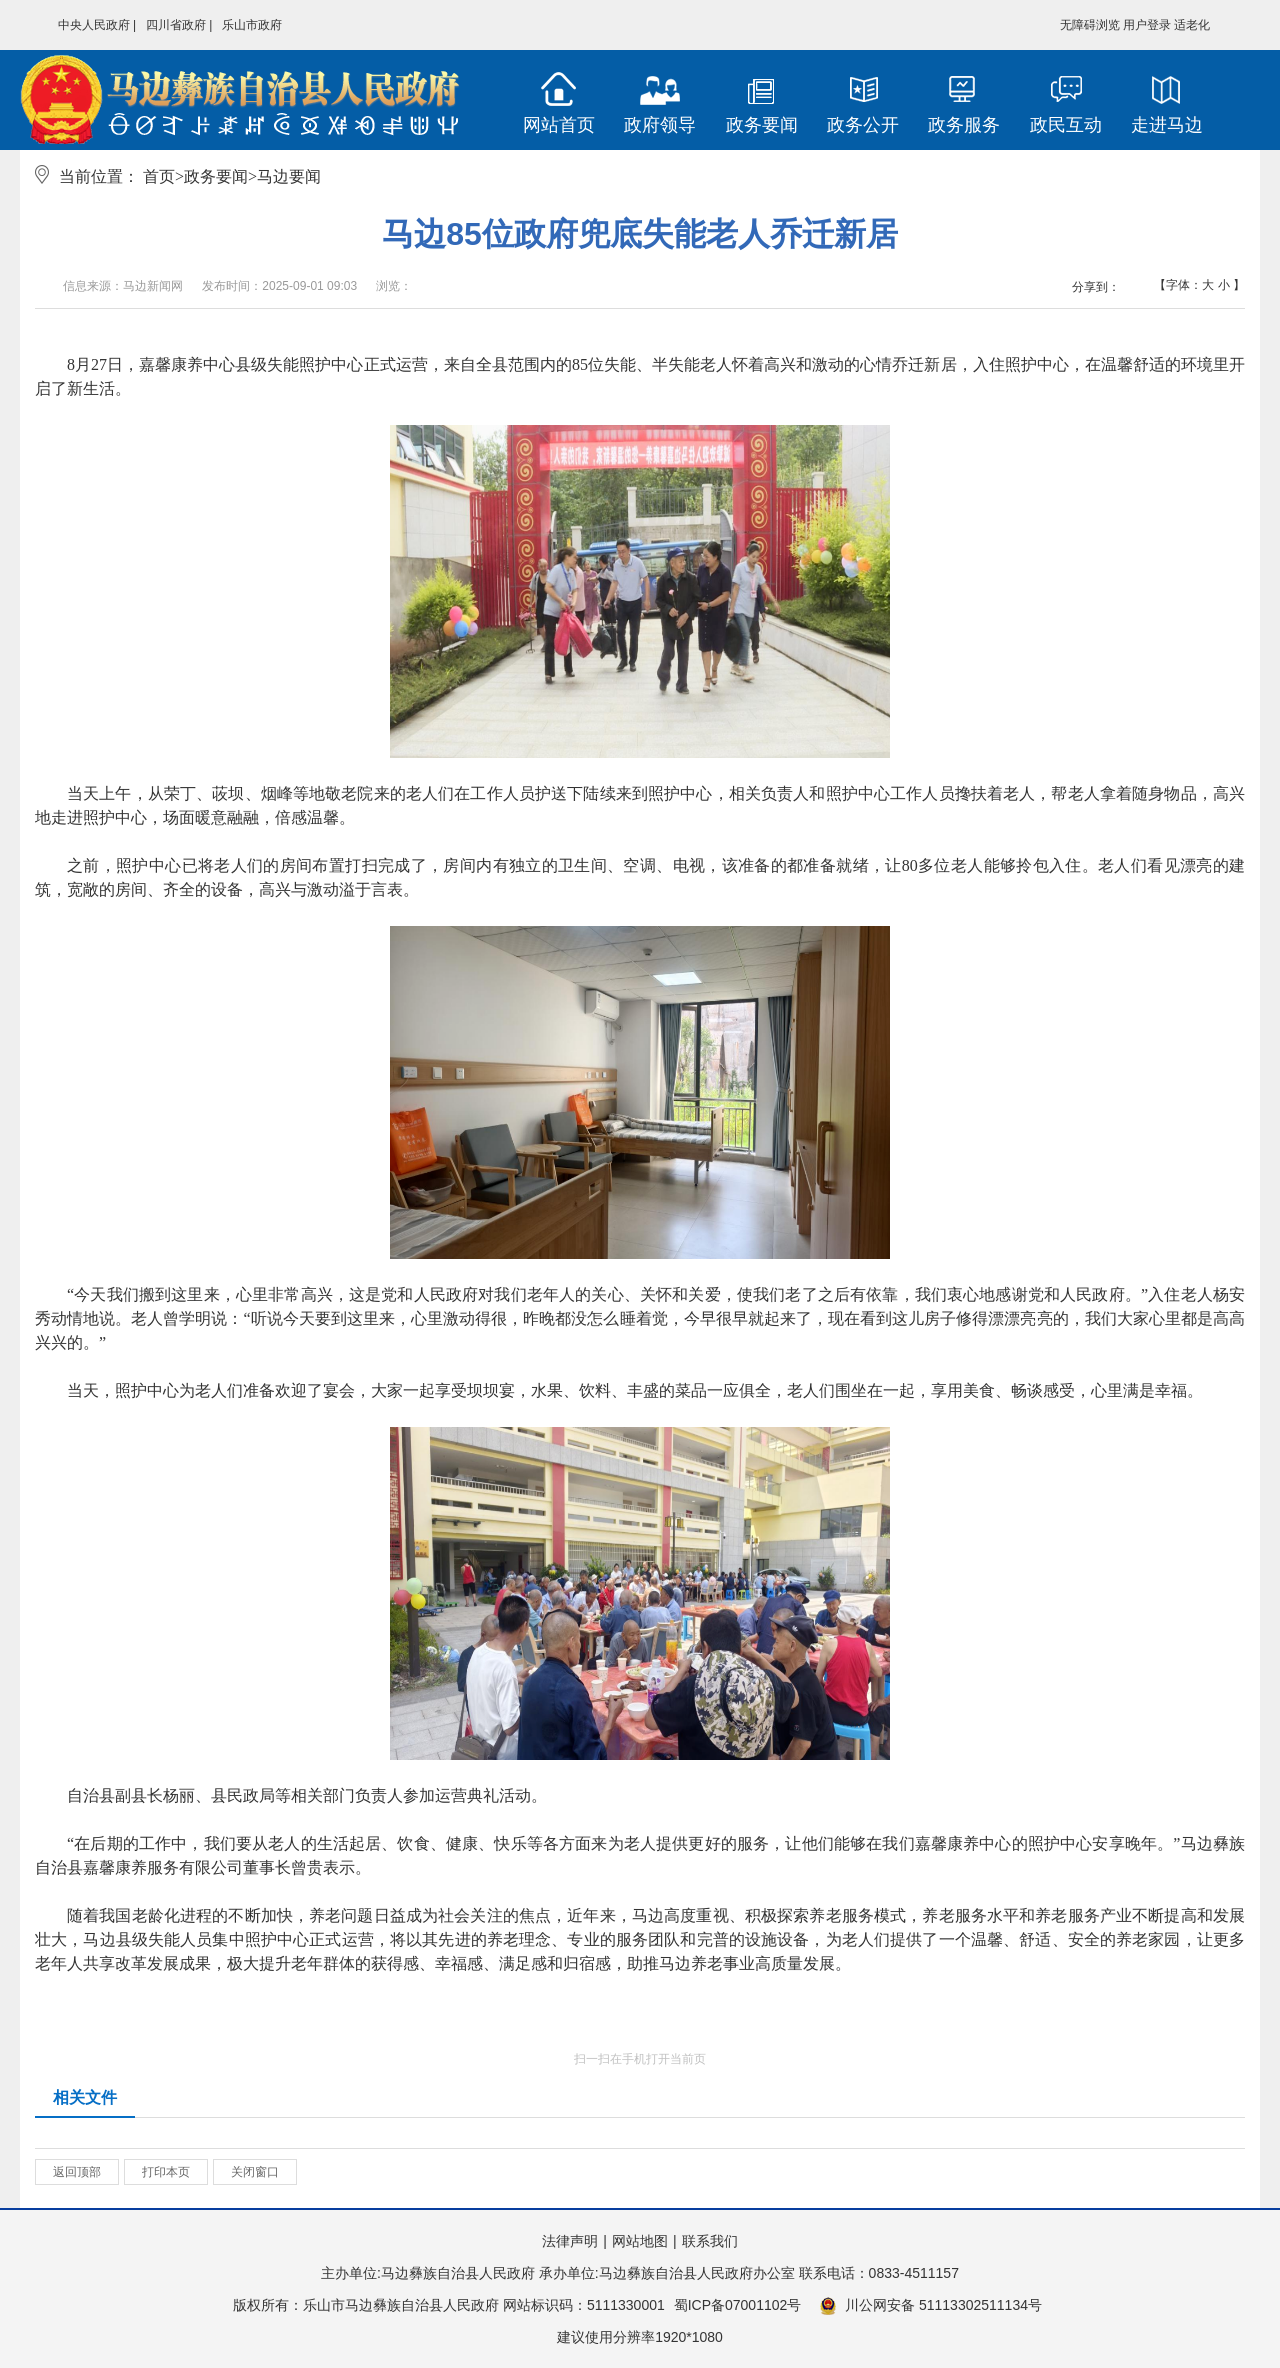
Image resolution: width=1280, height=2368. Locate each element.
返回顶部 (77, 2172)
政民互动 (1066, 125)
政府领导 (660, 125)
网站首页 (559, 125)
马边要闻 (289, 176)
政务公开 (863, 125)
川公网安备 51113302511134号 (930, 2306)
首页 (159, 176)
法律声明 (570, 2241)
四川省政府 (176, 25)
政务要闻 (762, 125)
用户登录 (1147, 25)
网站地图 (640, 2241)
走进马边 (1167, 125)
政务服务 (964, 125)
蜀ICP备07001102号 (738, 2305)
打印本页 (166, 2172)
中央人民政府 (94, 25)
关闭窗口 (255, 2172)
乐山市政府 (252, 25)
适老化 (1192, 25)
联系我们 (710, 2241)
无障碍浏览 (1090, 25)
